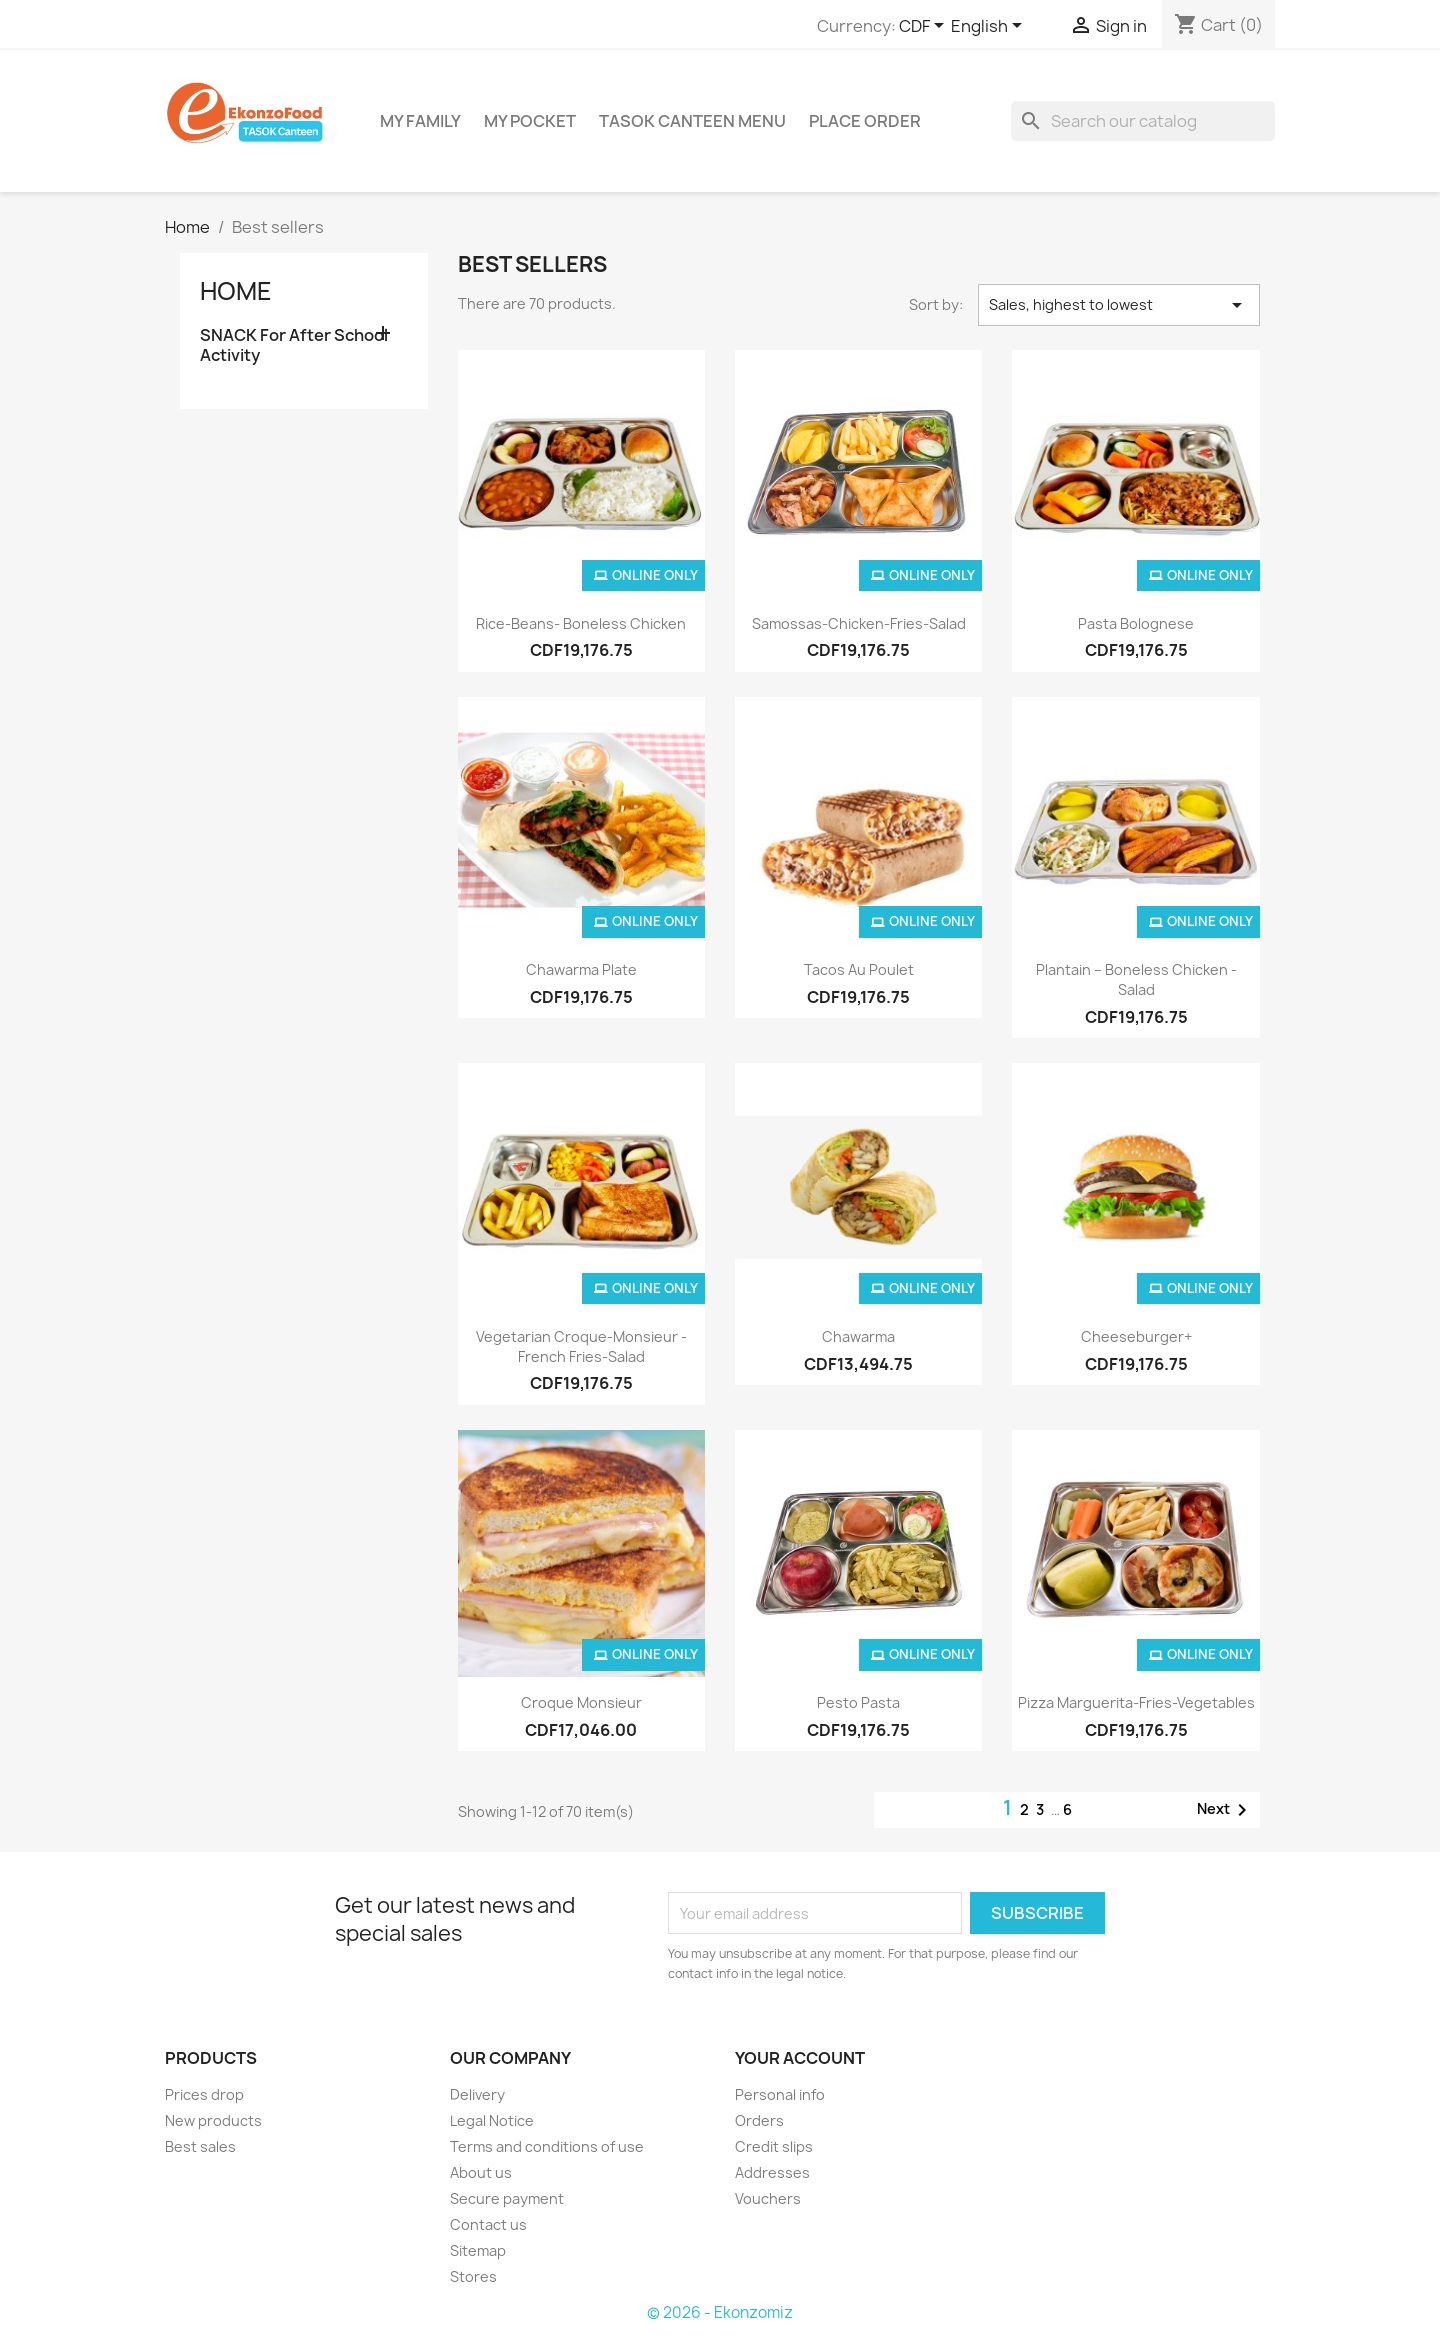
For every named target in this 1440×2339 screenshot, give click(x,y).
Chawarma (858, 1336)
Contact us (488, 2224)
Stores (473, 2276)
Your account (800, 2058)
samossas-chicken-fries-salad (859, 623)
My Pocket (530, 121)
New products (213, 2120)
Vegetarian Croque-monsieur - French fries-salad (581, 1346)
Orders (759, 2120)
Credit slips (774, 2146)
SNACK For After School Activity (294, 345)
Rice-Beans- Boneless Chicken (581, 623)
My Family (420, 121)
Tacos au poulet (859, 969)
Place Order (865, 121)
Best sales (200, 2146)
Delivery (477, 2094)
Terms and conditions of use (547, 2146)
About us (481, 2172)
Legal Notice (492, 2120)
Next (1225, 1810)
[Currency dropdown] (925, 27)
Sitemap (478, 2250)
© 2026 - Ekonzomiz (720, 2312)
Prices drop (204, 2094)
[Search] (1143, 121)
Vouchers (768, 2198)
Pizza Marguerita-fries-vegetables (1136, 1702)
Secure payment (507, 2198)
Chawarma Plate (581, 969)
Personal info (780, 2094)
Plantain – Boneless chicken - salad (1136, 979)
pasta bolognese (1136, 623)
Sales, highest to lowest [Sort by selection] (1119, 305)
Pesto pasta (858, 1702)
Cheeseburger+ (1136, 1336)
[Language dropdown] (990, 27)
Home (236, 291)
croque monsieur (581, 1702)
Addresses (772, 2172)
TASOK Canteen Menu (692, 121)
